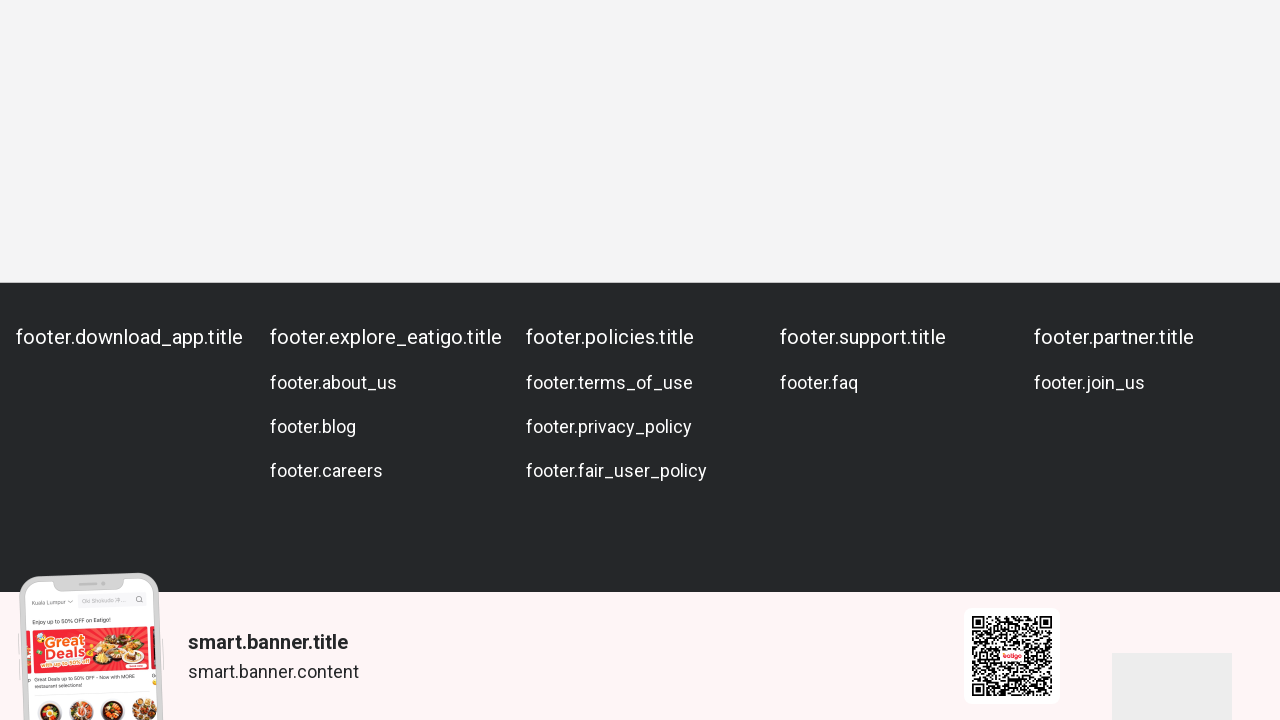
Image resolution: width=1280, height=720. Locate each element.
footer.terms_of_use (609, 382)
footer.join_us (1089, 382)
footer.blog (313, 426)
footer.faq (819, 382)
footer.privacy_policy (609, 426)
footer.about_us (333, 382)
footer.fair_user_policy (616, 470)
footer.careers (326, 470)
